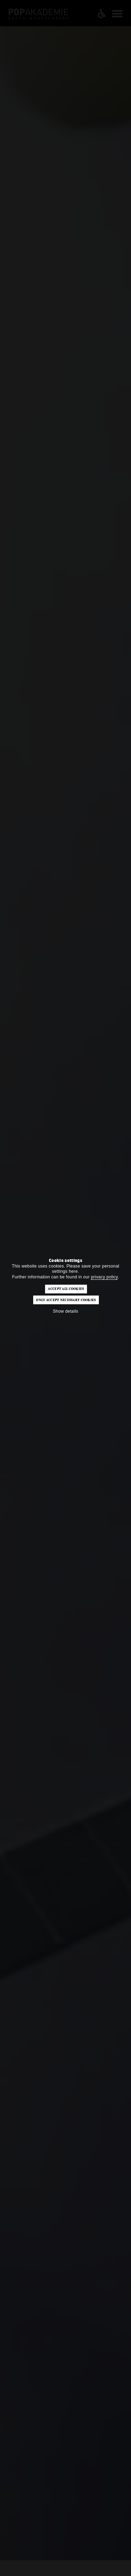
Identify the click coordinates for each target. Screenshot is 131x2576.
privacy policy (104, 1277)
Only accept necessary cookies (66, 1300)
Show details (65, 1311)
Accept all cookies (66, 1289)
